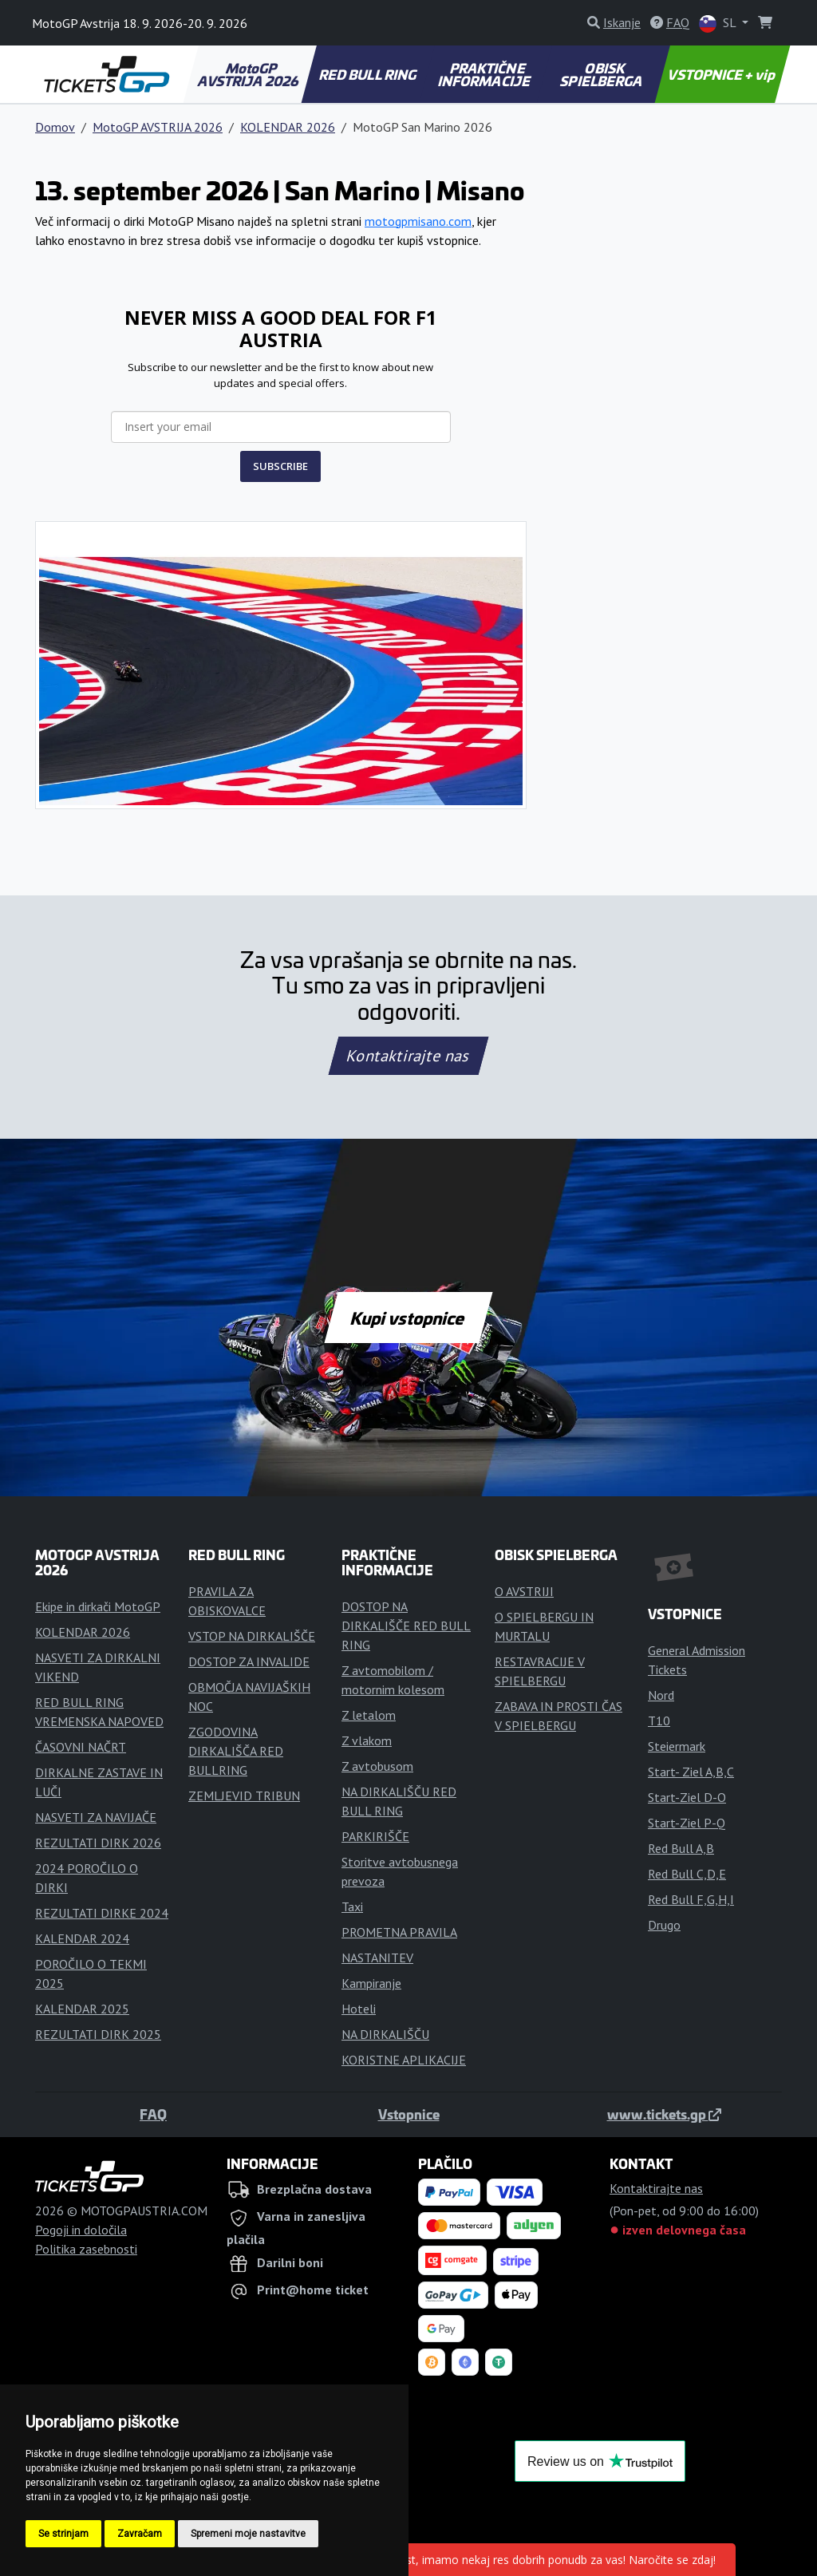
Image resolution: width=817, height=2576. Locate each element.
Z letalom (368, 1715)
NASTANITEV (377, 1958)
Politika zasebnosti (86, 2249)
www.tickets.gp (664, 2114)
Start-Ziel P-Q (686, 1823)
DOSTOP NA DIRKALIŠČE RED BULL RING (406, 1625)
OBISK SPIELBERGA (601, 74)
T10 (659, 1721)
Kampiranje (371, 1983)
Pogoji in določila (81, 2230)
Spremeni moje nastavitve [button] (248, 2533)
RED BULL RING (368, 74)
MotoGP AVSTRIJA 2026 (248, 74)
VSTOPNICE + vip (722, 74)
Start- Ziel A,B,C (691, 1772)
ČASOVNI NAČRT (80, 1747)
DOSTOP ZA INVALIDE (249, 1661)
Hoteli (358, 2009)
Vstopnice (409, 2114)
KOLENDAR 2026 (287, 127)
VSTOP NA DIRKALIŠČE (251, 1636)
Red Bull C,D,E (687, 1874)
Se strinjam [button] (63, 2533)
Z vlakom (366, 1740)
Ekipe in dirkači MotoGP (97, 1606)
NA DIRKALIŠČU (385, 2034)
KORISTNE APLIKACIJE (403, 2060)
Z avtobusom (377, 1766)
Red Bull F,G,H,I (691, 1899)
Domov (55, 127)
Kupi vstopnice (408, 1317)
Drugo (664, 1925)
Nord (661, 1695)
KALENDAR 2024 (82, 1938)
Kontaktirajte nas (408, 1055)
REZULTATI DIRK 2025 (98, 2034)
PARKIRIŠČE (375, 1836)
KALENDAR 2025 (82, 2009)
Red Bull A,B (681, 1848)
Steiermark (676, 1746)
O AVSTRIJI (524, 1591)
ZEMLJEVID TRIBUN (244, 1796)
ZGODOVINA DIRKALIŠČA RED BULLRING (235, 1751)
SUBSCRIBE (280, 466)
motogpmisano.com (418, 221)
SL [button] (719, 23)
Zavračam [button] (139, 2533)
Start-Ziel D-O (687, 1797)
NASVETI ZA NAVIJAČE (95, 1817)
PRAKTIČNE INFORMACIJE (485, 74)
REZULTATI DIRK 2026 (98, 1843)
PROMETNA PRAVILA (399, 1932)
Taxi (352, 1906)
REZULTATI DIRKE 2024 (101, 1913)
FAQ (153, 2114)
